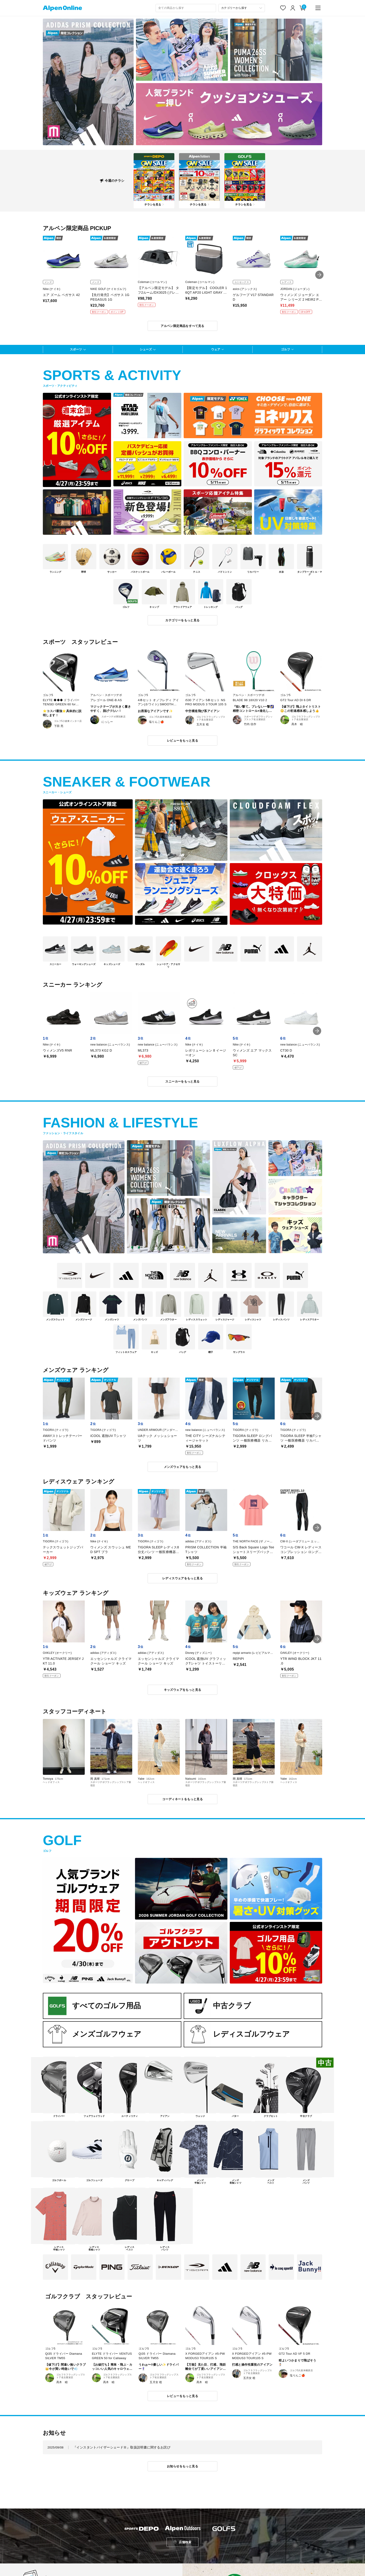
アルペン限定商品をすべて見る (182, 326)
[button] (319, 275)
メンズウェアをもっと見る (182, 1467)
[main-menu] (318, 8)
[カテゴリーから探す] (241, 8)
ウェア (215, 349)
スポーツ (76, 349)
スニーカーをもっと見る (182, 1081)
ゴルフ (285, 349)
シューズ (146, 349)
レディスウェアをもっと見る (182, 1578)
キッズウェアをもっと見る (182, 1690)
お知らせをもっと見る (182, 2466)
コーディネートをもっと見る (182, 1799)
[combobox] (185, 8)
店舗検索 (185, 2542)
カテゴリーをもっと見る (182, 620)
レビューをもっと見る (182, 740)
